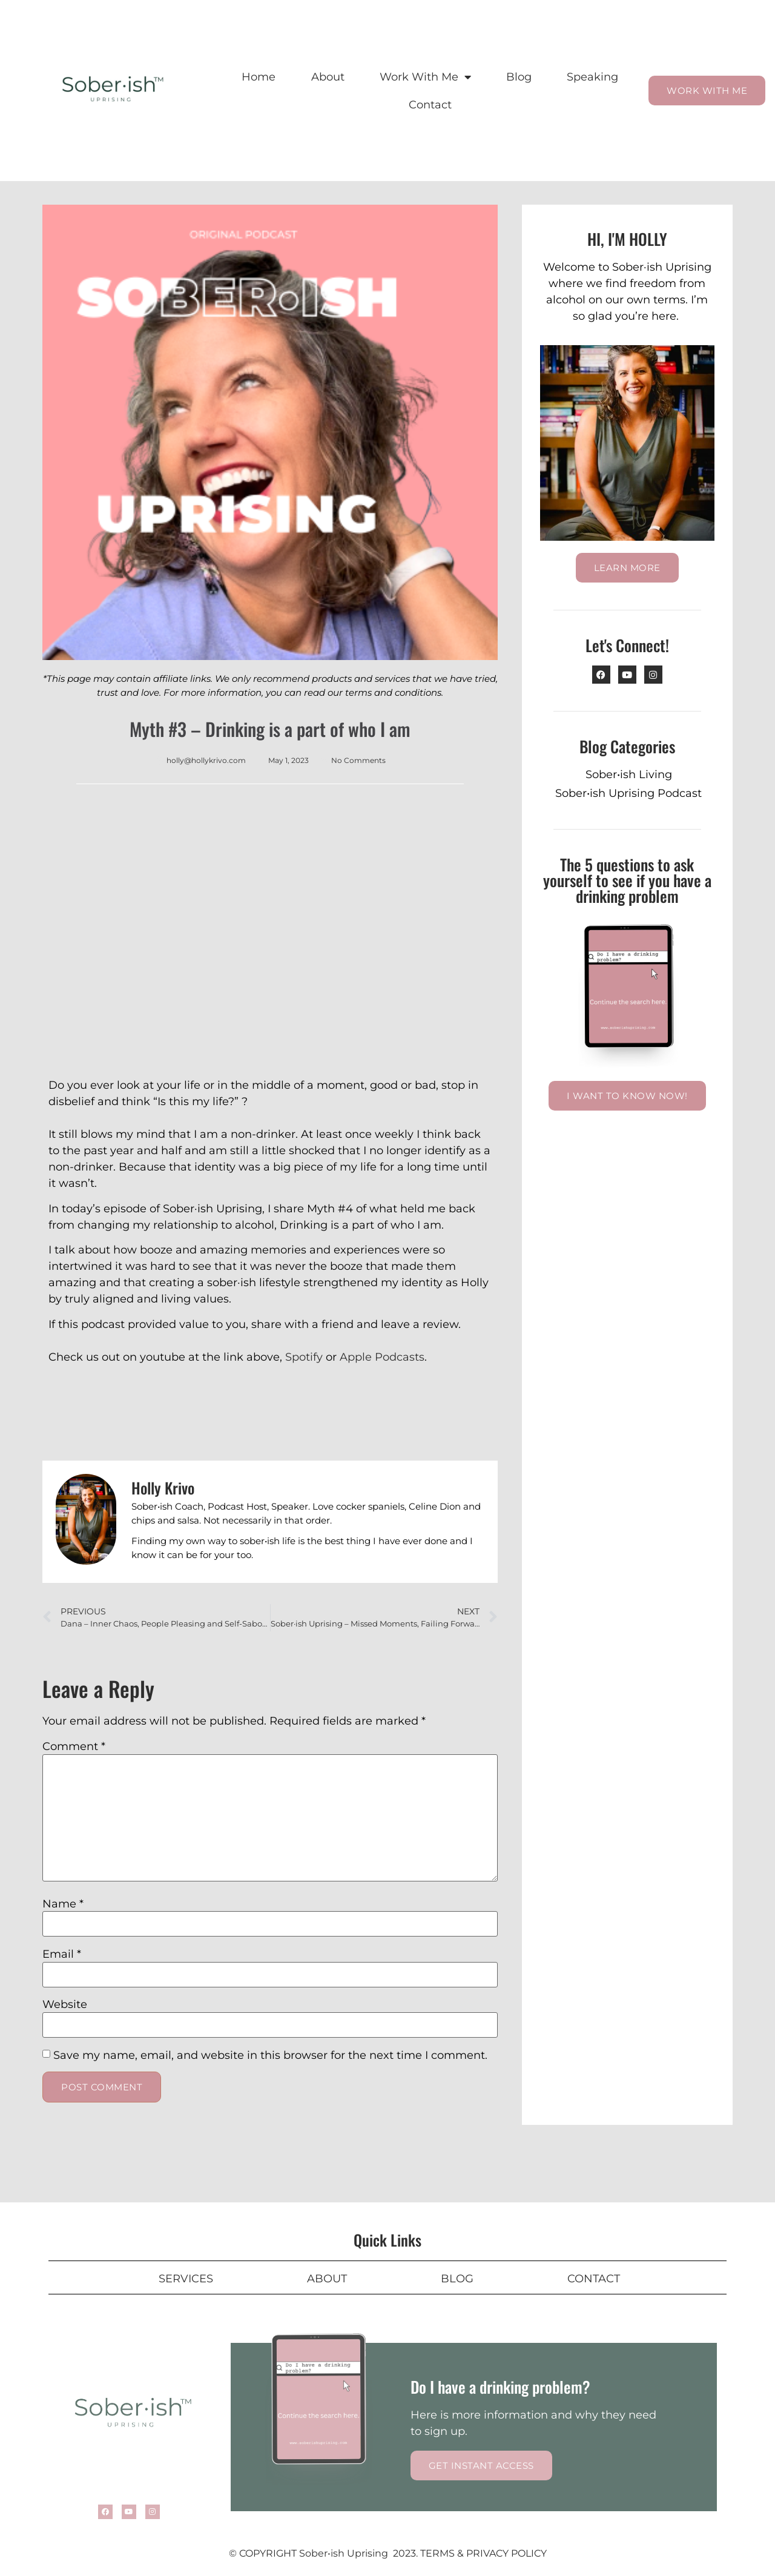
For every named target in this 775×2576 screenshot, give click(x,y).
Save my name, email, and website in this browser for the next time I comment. (270, 2055)
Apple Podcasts (382, 1357)
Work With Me (425, 76)
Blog (519, 77)
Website (64, 2004)
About (328, 77)
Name (63, 1903)
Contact (430, 104)
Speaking (592, 77)
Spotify (304, 1357)
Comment (73, 1746)
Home (258, 77)
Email (61, 1954)
